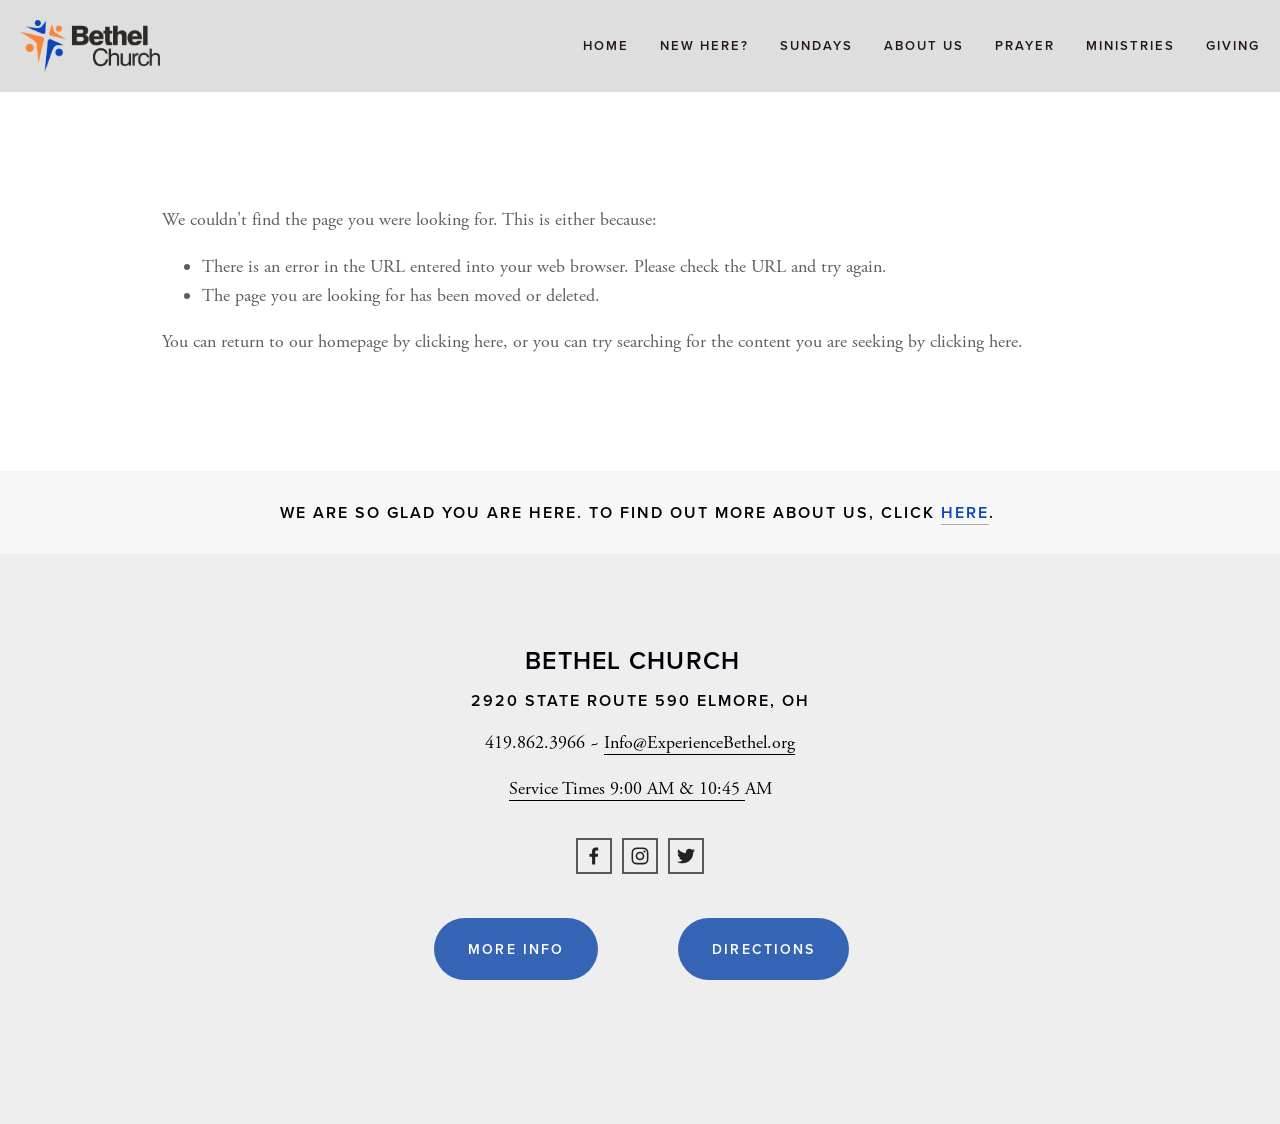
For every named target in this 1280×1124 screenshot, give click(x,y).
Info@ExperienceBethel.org (699, 742)
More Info (516, 949)
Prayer (1025, 45)
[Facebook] (594, 856)
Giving (1233, 45)
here (965, 512)
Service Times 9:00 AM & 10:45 (627, 788)
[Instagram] (640, 856)
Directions (763, 949)
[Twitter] (686, 856)
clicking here (459, 341)
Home (606, 45)
